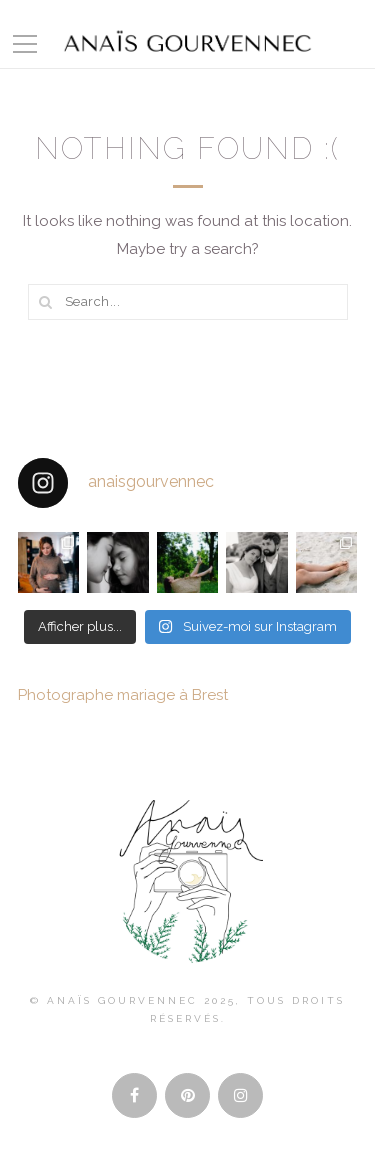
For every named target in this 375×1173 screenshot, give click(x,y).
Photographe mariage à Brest (123, 695)
